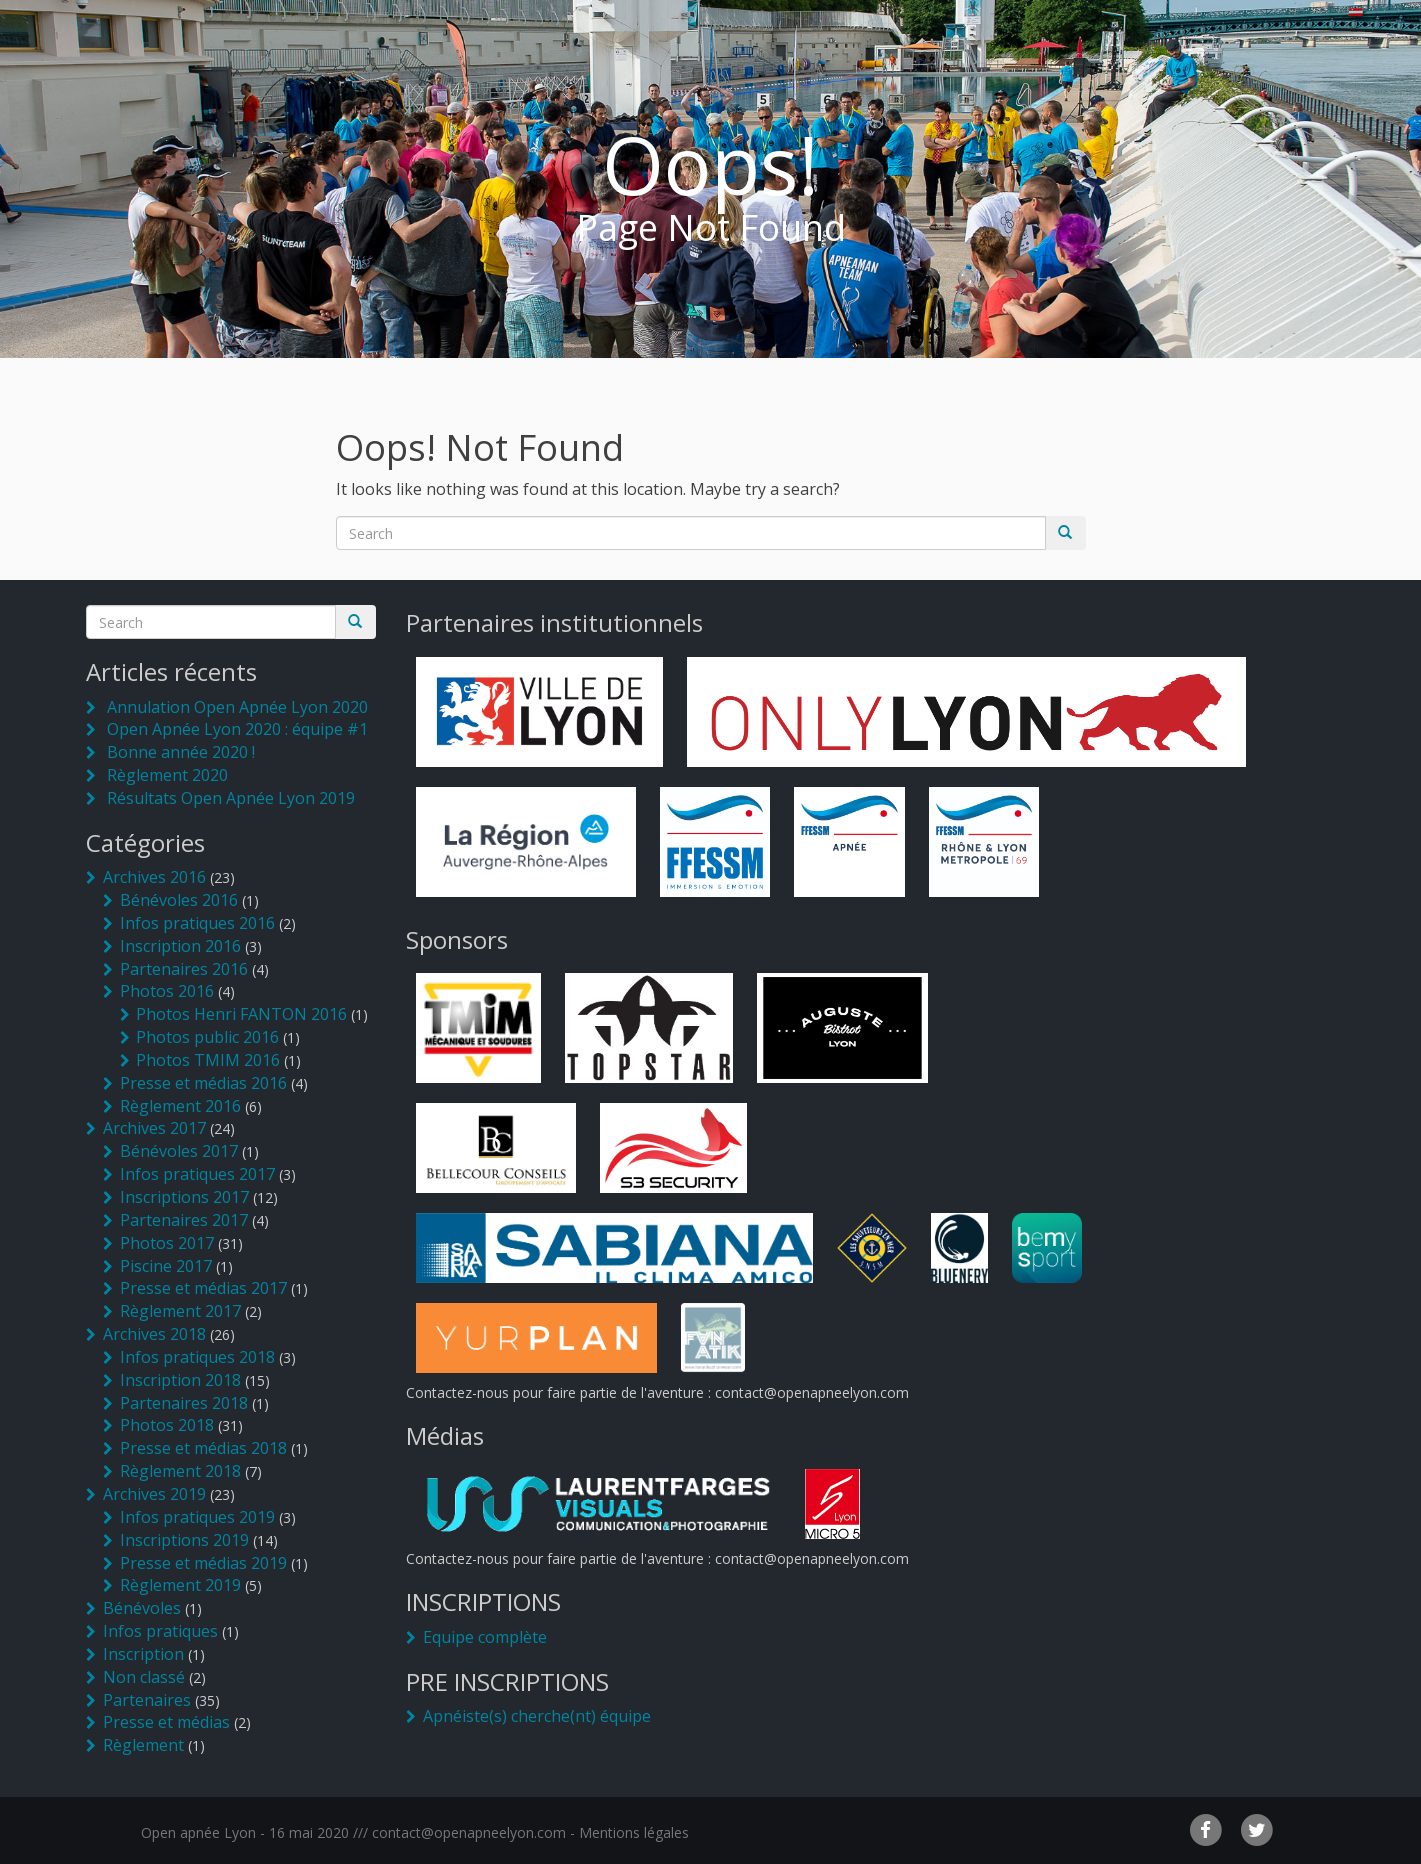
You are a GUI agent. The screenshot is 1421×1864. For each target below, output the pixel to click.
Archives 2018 (154, 1334)
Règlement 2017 (180, 1311)
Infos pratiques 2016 (197, 923)
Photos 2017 (167, 1243)
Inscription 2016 (180, 946)
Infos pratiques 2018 (197, 1357)
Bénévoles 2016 (179, 900)
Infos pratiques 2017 (197, 1174)
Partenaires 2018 (184, 1403)
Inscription (143, 1654)
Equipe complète (485, 1637)
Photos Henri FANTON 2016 (241, 1014)
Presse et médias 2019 (203, 1563)
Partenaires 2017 (184, 1220)
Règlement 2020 (167, 775)
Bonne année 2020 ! (181, 752)
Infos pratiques (160, 1631)
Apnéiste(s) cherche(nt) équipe (537, 1716)
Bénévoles (142, 1608)
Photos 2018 (167, 1425)
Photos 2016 (167, 991)
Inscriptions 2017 (184, 1197)
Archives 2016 (154, 877)
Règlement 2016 (180, 1106)
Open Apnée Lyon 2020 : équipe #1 (237, 729)
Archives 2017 (154, 1128)
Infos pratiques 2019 (197, 1517)
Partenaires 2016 (184, 969)
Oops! (710, 163)
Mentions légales (634, 1832)
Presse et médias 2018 (203, 1448)
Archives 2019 (154, 1494)
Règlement (143, 1745)
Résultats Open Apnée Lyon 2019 (231, 798)
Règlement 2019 (180, 1585)
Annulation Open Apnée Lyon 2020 (237, 707)
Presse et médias (166, 1722)
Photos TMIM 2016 (208, 1060)
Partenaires (147, 1700)
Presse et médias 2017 (203, 1288)
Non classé (144, 1677)
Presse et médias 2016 (203, 1083)
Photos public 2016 (207, 1037)
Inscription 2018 (180, 1380)
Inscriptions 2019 (184, 1540)
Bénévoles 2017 (179, 1151)
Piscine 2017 (166, 1266)
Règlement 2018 (180, 1471)
